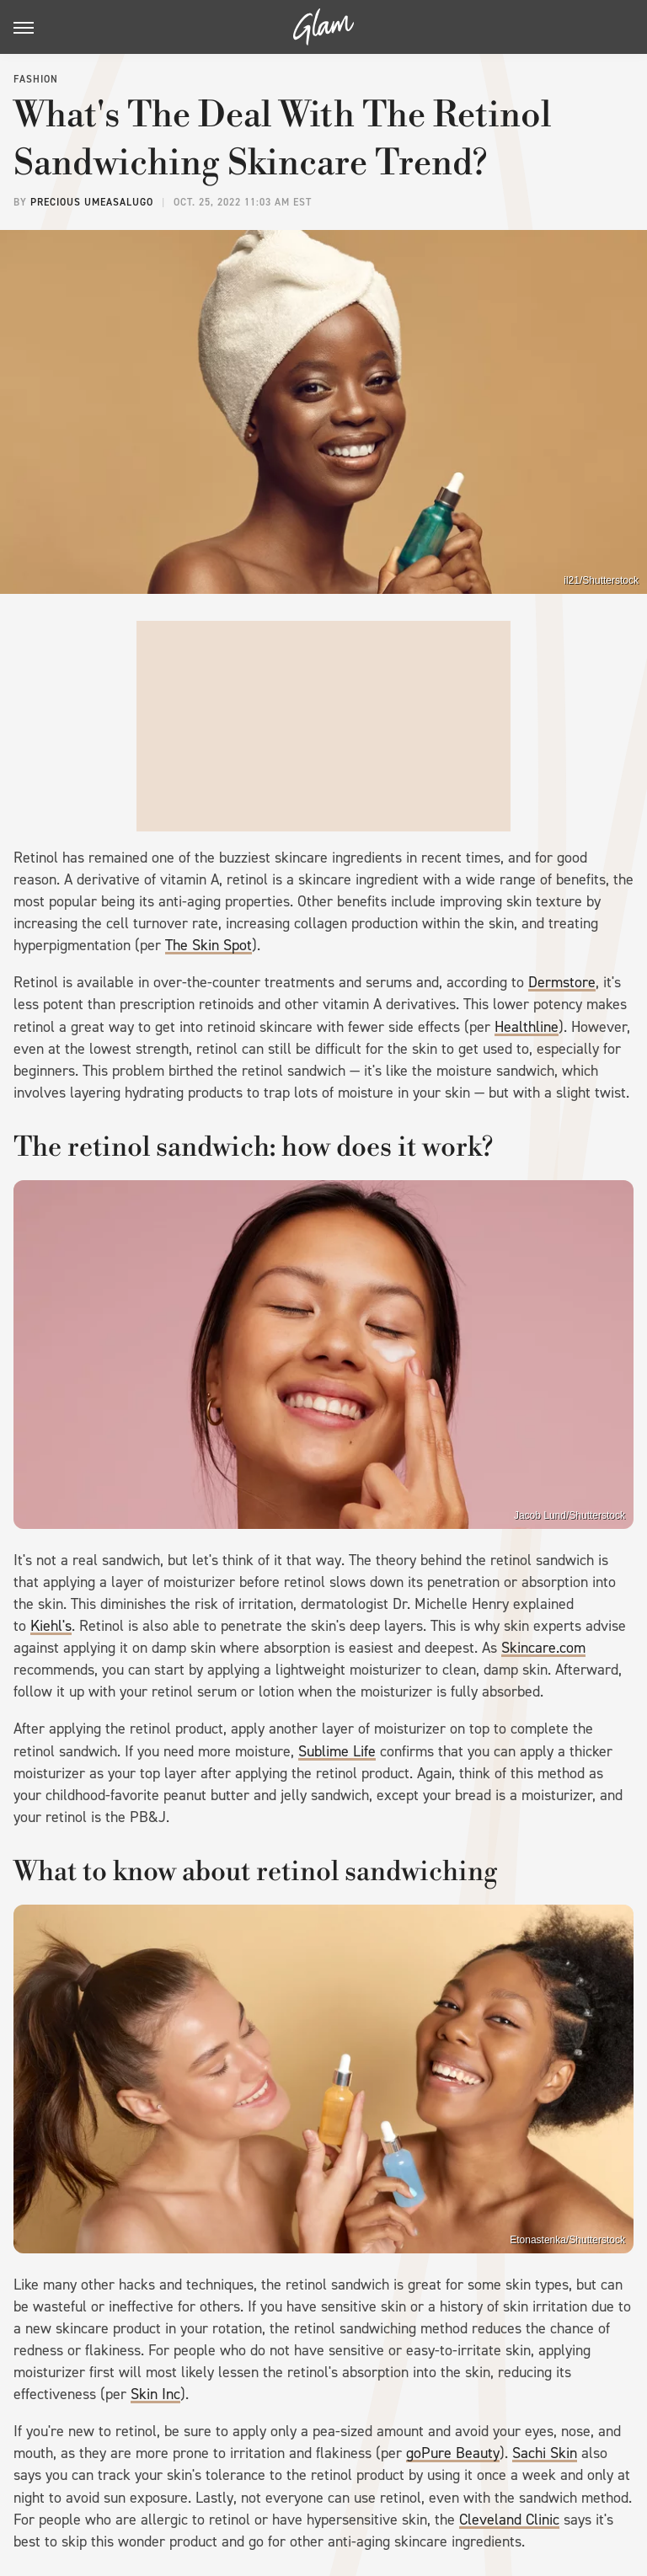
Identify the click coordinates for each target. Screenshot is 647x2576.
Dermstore (562, 982)
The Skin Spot (208, 945)
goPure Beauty (453, 2453)
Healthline (527, 1027)
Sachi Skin (544, 2453)
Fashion (35, 79)
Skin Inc (155, 2394)
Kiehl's (51, 1626)
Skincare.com (543, 1648)
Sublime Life (337, 1751)
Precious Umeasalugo (91, 202)
